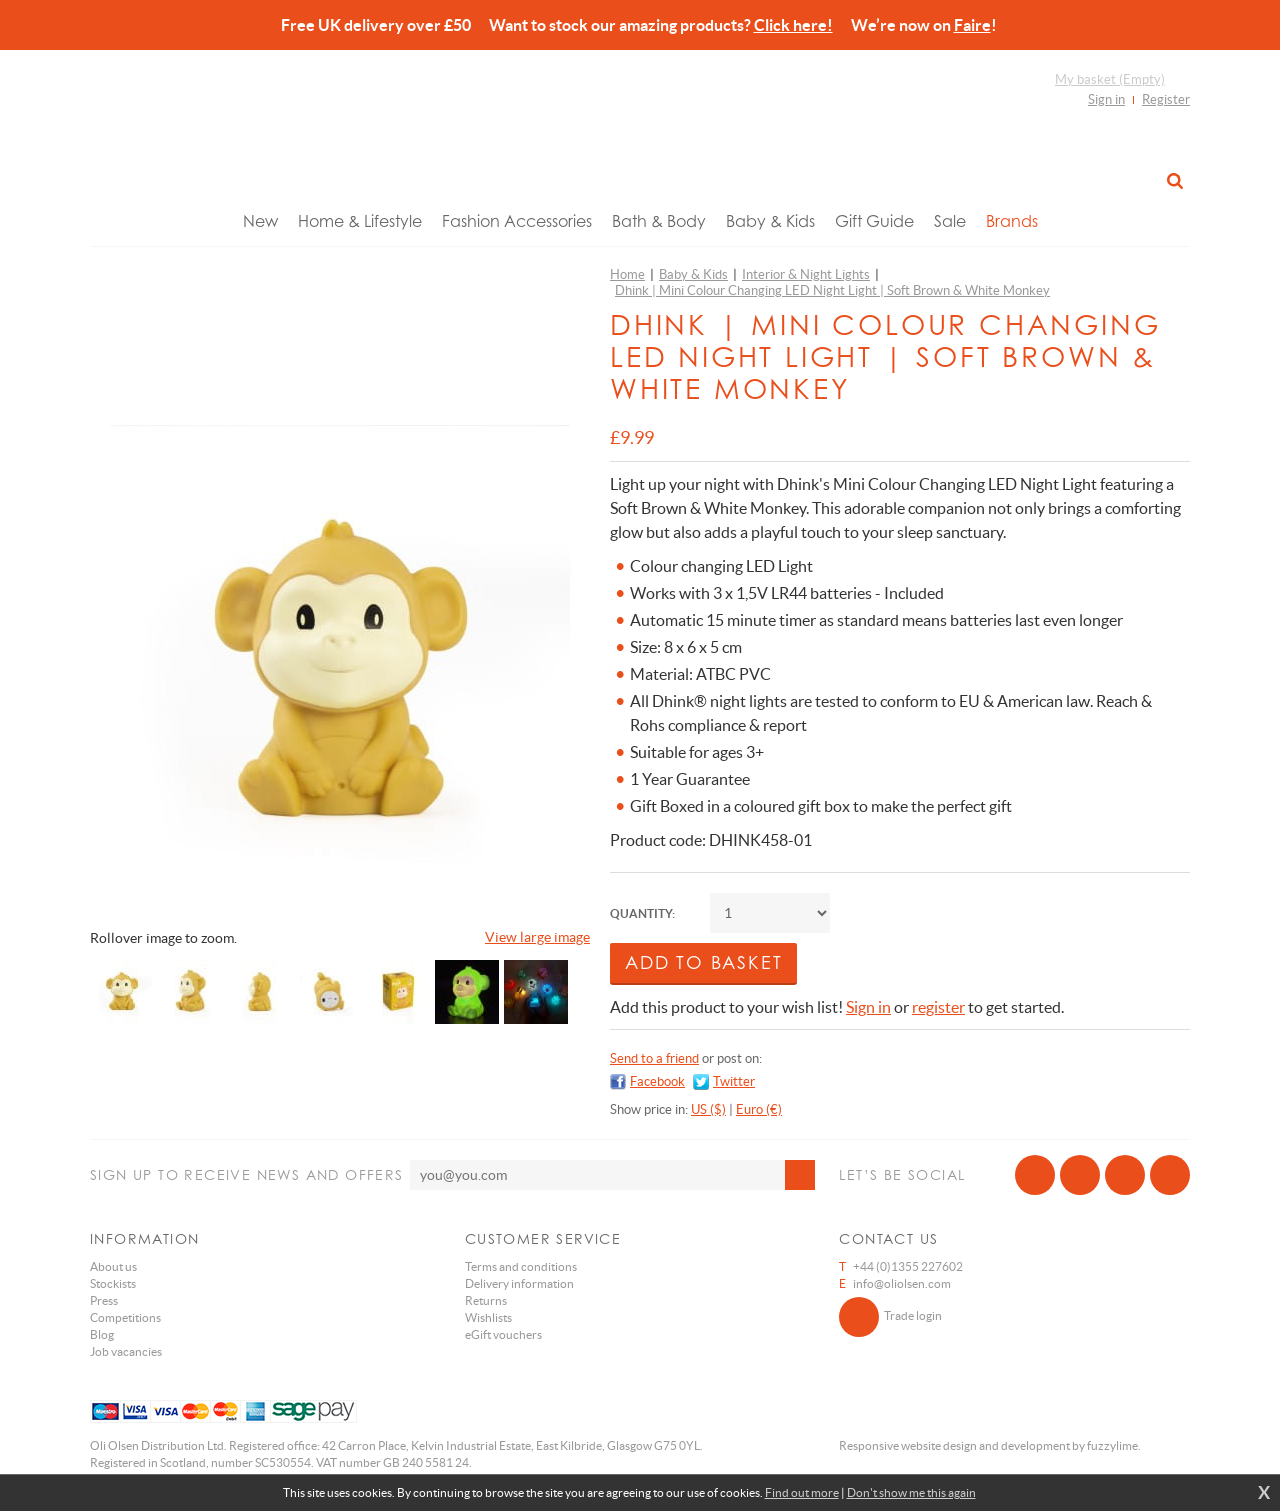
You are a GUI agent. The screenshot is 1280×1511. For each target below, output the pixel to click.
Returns (486, 1300)
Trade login (890, 1317)
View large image (537, 937)
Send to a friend (654, 1058)
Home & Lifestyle (360, 221)
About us (113, 1266)
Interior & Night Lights (806, 274)
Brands (1012, 221)
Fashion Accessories (517, 221)
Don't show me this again (911, 1492)
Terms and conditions (521, 1266)
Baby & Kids (770, 221)
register (938, 1007)
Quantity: (642, 913)
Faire (972, 25)
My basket (1110, 79)
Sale (950, 221)
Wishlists (488, 1317)
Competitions (125, 1317)
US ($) (708, 1109)
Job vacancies (126, 1351)
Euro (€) (759, 1109)
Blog (102, 1334)
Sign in (1106, 99)
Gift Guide (874, 221)
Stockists (113, 1283)
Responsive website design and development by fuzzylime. (990, 1445)
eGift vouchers (503, 1334)
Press (104, 1300)
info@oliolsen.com (902, 1283)
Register (1166, 99)
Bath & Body (659, 221)
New (260, 221)
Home (627, 274)
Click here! (793, 25)
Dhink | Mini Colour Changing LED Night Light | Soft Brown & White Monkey (832, 290)
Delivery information (519, 1283)
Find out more (802, 1492)
